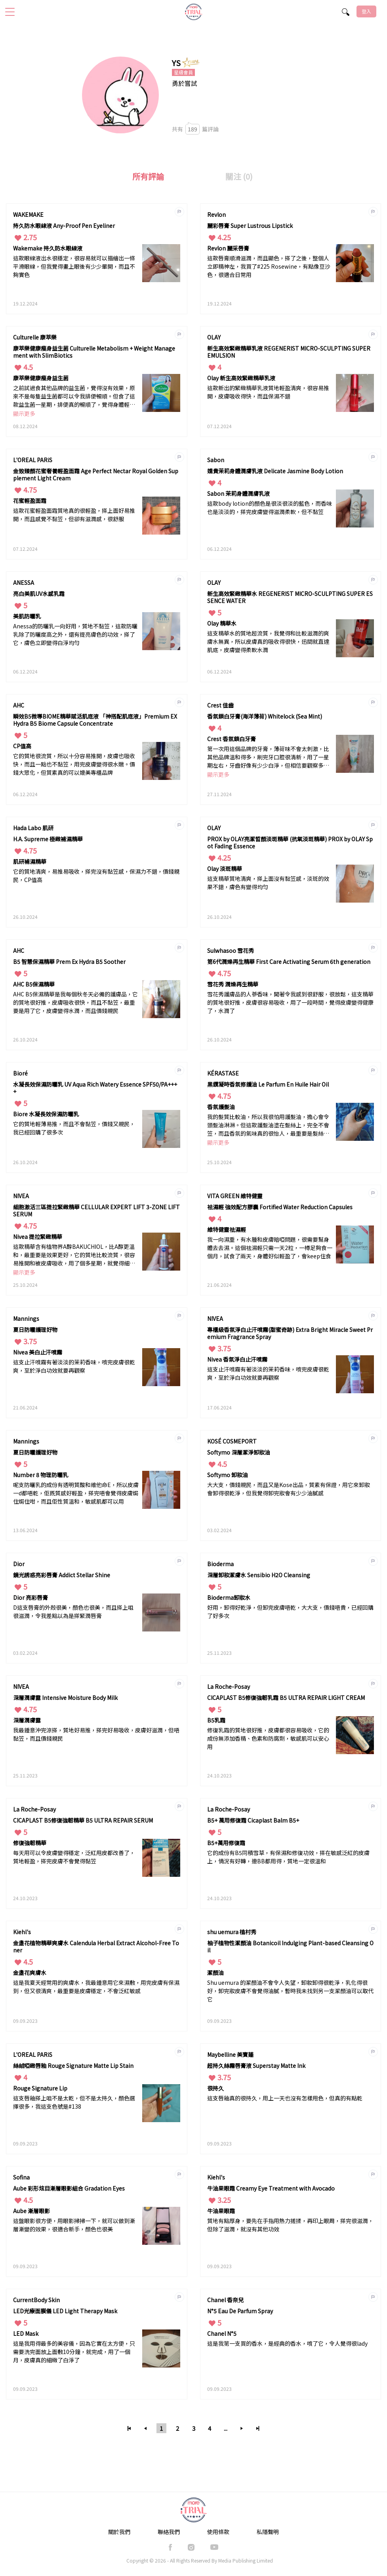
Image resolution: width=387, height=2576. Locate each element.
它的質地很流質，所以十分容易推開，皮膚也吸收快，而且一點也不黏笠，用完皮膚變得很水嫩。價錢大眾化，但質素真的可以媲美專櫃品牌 (74, 764)
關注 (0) (239, 176)
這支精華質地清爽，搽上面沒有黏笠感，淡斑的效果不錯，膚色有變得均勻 (268, 882)
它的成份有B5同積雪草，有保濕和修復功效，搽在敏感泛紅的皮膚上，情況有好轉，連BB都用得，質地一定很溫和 (288, 1857)
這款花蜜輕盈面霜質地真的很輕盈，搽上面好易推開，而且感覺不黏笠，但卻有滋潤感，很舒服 (74, 514)
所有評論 (148, 176)
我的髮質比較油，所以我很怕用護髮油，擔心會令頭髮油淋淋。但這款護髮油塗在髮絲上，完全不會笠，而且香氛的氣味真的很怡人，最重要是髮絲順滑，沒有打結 (268, 1125)
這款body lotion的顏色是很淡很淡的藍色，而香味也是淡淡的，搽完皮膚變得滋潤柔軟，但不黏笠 (269, 507)
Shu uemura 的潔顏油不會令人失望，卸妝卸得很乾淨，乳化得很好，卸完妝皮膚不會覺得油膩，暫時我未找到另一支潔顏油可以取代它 (290, 1990)
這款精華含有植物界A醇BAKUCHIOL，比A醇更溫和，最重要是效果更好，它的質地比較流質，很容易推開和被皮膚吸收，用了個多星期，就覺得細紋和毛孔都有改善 (74, 1255)
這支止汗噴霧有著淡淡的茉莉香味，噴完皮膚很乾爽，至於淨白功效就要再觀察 (74, 1366)
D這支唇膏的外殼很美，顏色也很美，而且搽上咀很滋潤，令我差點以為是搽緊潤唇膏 (73, 1611)
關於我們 (119, 2532)
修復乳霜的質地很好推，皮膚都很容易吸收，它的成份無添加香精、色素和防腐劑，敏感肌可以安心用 (268, 1738)
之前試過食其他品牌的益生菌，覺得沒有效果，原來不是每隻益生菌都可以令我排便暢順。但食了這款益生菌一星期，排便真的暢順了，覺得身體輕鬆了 (74, 397)
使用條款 (218, 2532)
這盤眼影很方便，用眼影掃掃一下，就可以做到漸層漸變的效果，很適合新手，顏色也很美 (74, 2225)
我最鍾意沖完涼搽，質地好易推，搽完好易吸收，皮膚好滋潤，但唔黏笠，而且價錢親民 (96, 1734)
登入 (366, 11)
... (225, 2428)
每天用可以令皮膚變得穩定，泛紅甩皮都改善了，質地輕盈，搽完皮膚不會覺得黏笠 (74, 1857)
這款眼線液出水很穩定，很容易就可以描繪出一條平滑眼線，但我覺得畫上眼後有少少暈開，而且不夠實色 (74, 266)
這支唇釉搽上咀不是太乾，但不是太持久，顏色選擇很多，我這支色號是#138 (74, 2102)
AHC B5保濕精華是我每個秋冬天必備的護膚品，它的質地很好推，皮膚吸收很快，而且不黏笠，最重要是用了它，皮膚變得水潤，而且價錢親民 (75, 1002)
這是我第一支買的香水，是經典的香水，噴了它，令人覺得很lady (287, 2343)
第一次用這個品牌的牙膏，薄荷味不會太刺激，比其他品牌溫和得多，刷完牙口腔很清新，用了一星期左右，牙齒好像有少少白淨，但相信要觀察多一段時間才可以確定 (268, 757)
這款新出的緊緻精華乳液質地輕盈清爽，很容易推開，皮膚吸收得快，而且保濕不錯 (268, 392)
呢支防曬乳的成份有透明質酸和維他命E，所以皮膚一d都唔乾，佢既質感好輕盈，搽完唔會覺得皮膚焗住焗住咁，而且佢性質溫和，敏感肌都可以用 (76, 1493)
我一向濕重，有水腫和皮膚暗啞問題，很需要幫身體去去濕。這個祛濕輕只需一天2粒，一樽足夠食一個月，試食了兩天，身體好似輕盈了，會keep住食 (269, 1247)
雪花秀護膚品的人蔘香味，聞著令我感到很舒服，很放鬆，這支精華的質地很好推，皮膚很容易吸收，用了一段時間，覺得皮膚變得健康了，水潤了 (290, 1002)
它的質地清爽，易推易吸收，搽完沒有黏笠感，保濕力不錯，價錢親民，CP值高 (96, 875)
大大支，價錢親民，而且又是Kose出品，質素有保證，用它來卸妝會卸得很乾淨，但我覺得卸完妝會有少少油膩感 (288, 1489)
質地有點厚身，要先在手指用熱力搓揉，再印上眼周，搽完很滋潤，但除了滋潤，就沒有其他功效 (290, 2225)
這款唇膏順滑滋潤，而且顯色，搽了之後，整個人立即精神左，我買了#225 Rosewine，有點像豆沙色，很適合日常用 (268, 266)
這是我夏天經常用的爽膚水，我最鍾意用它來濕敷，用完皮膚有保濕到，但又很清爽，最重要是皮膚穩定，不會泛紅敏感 (96, 1986)
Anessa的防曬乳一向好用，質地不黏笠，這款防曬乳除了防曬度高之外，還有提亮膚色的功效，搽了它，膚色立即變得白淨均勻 (75, 634)
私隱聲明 (268, 2532)
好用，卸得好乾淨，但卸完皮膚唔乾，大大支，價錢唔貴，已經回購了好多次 (290, 1611)
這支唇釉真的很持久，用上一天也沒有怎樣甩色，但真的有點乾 (284, 2098)
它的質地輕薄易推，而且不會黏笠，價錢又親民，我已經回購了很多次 (74, 1128)
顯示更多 (24, 413)
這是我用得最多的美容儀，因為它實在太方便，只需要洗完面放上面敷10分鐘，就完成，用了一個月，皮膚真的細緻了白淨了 (74, 2351)
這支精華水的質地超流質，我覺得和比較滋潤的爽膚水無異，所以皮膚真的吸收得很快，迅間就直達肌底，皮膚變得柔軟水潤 (268, 641)
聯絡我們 (169, 2532)
